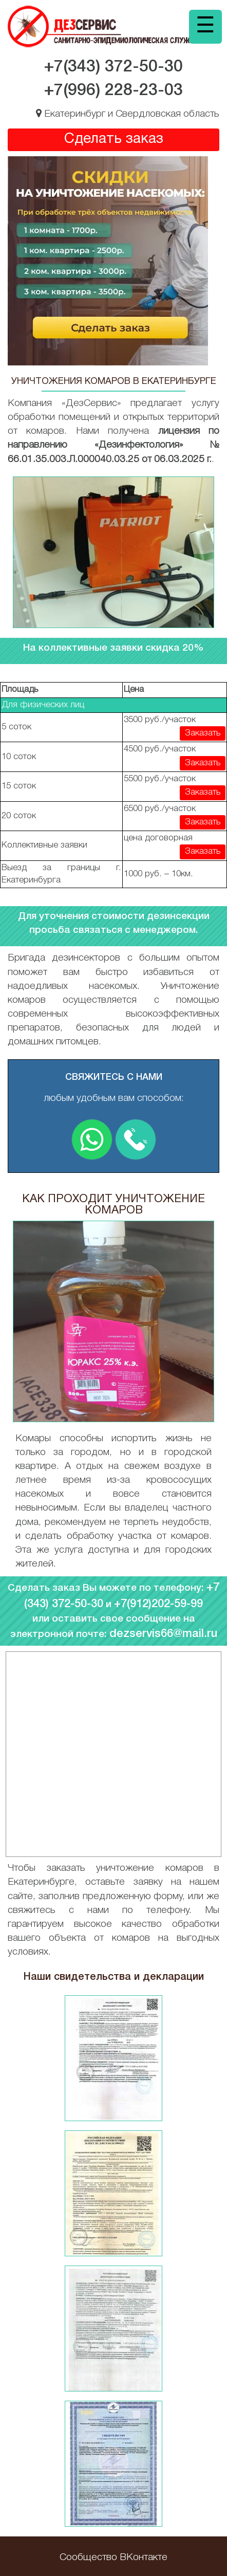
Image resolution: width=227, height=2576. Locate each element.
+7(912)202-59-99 (158, 1604)
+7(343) (113, 67)
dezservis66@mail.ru (163, 1634)
